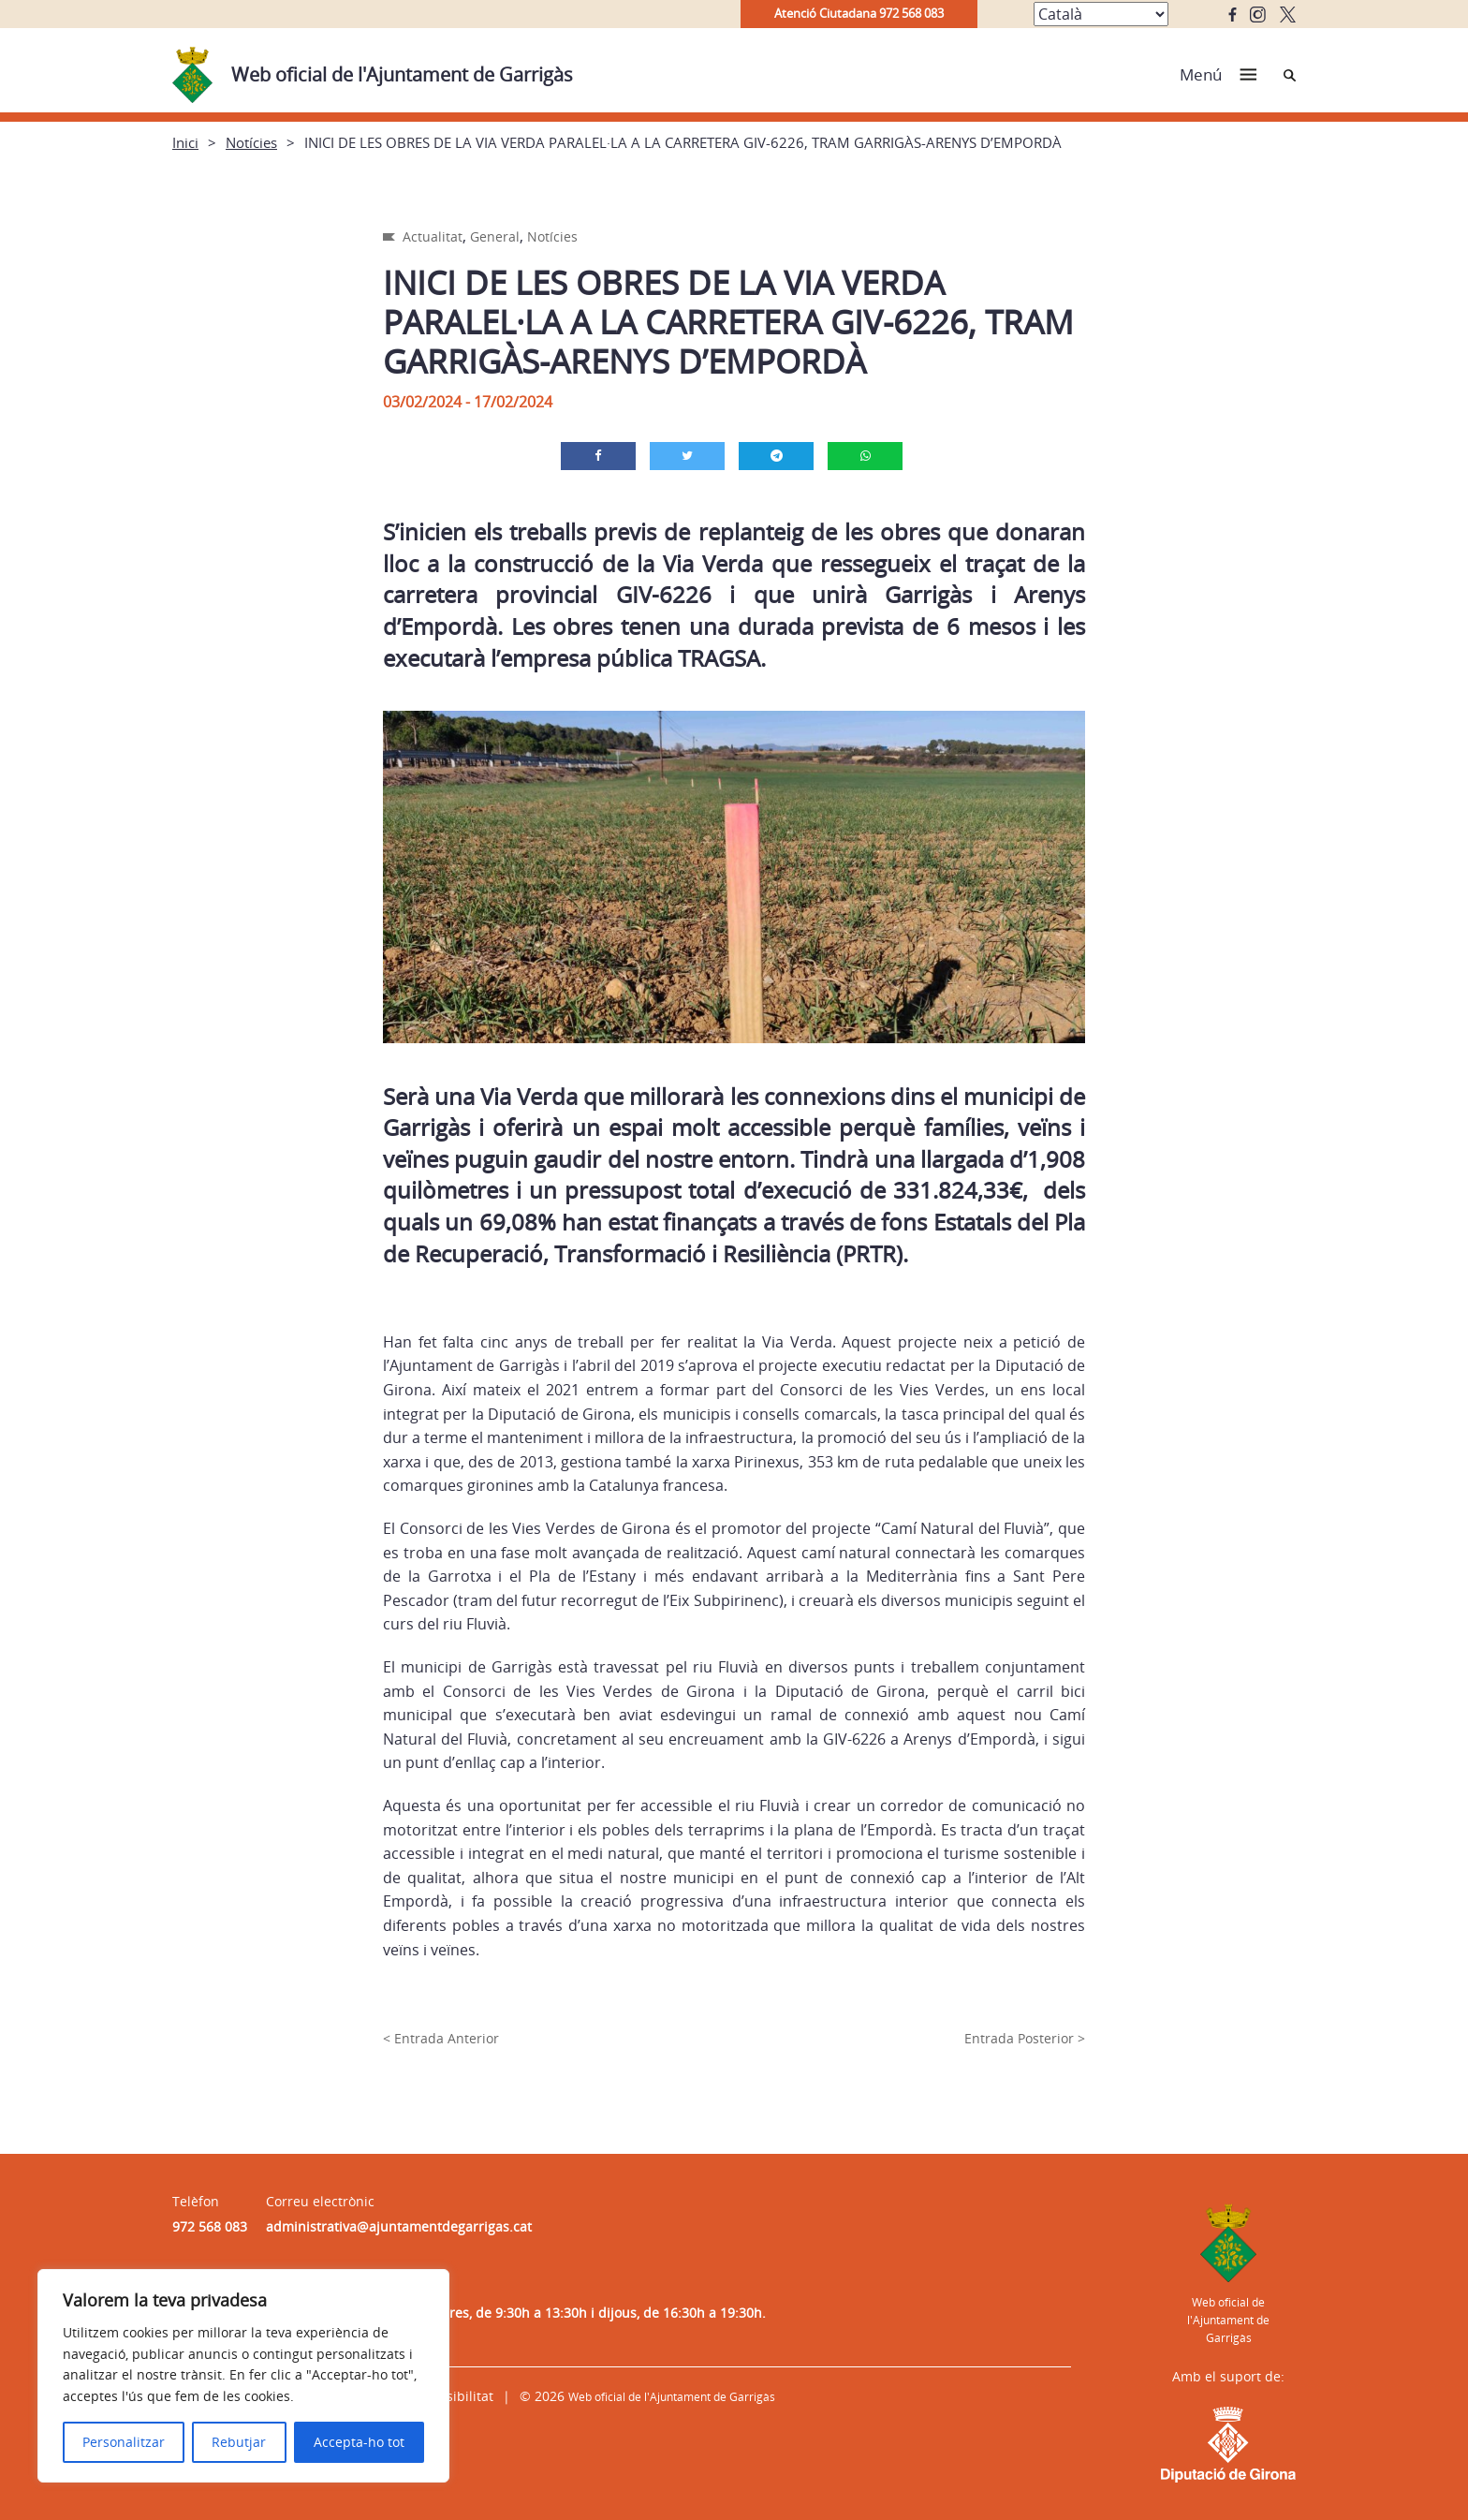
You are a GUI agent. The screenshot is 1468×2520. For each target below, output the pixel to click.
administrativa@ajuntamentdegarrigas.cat (399, 2226)
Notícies (251, 142)
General (495, 236)
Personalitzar (123, 2442)
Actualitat (432, 236)
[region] (243, 2376)
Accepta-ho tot (359, 2442)
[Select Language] (1101, 14)
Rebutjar (239, 2442)
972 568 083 (209, 2226)
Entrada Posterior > (1024, 2038)
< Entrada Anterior (441, 2038)
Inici (185, 142)
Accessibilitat (452, 2396)
